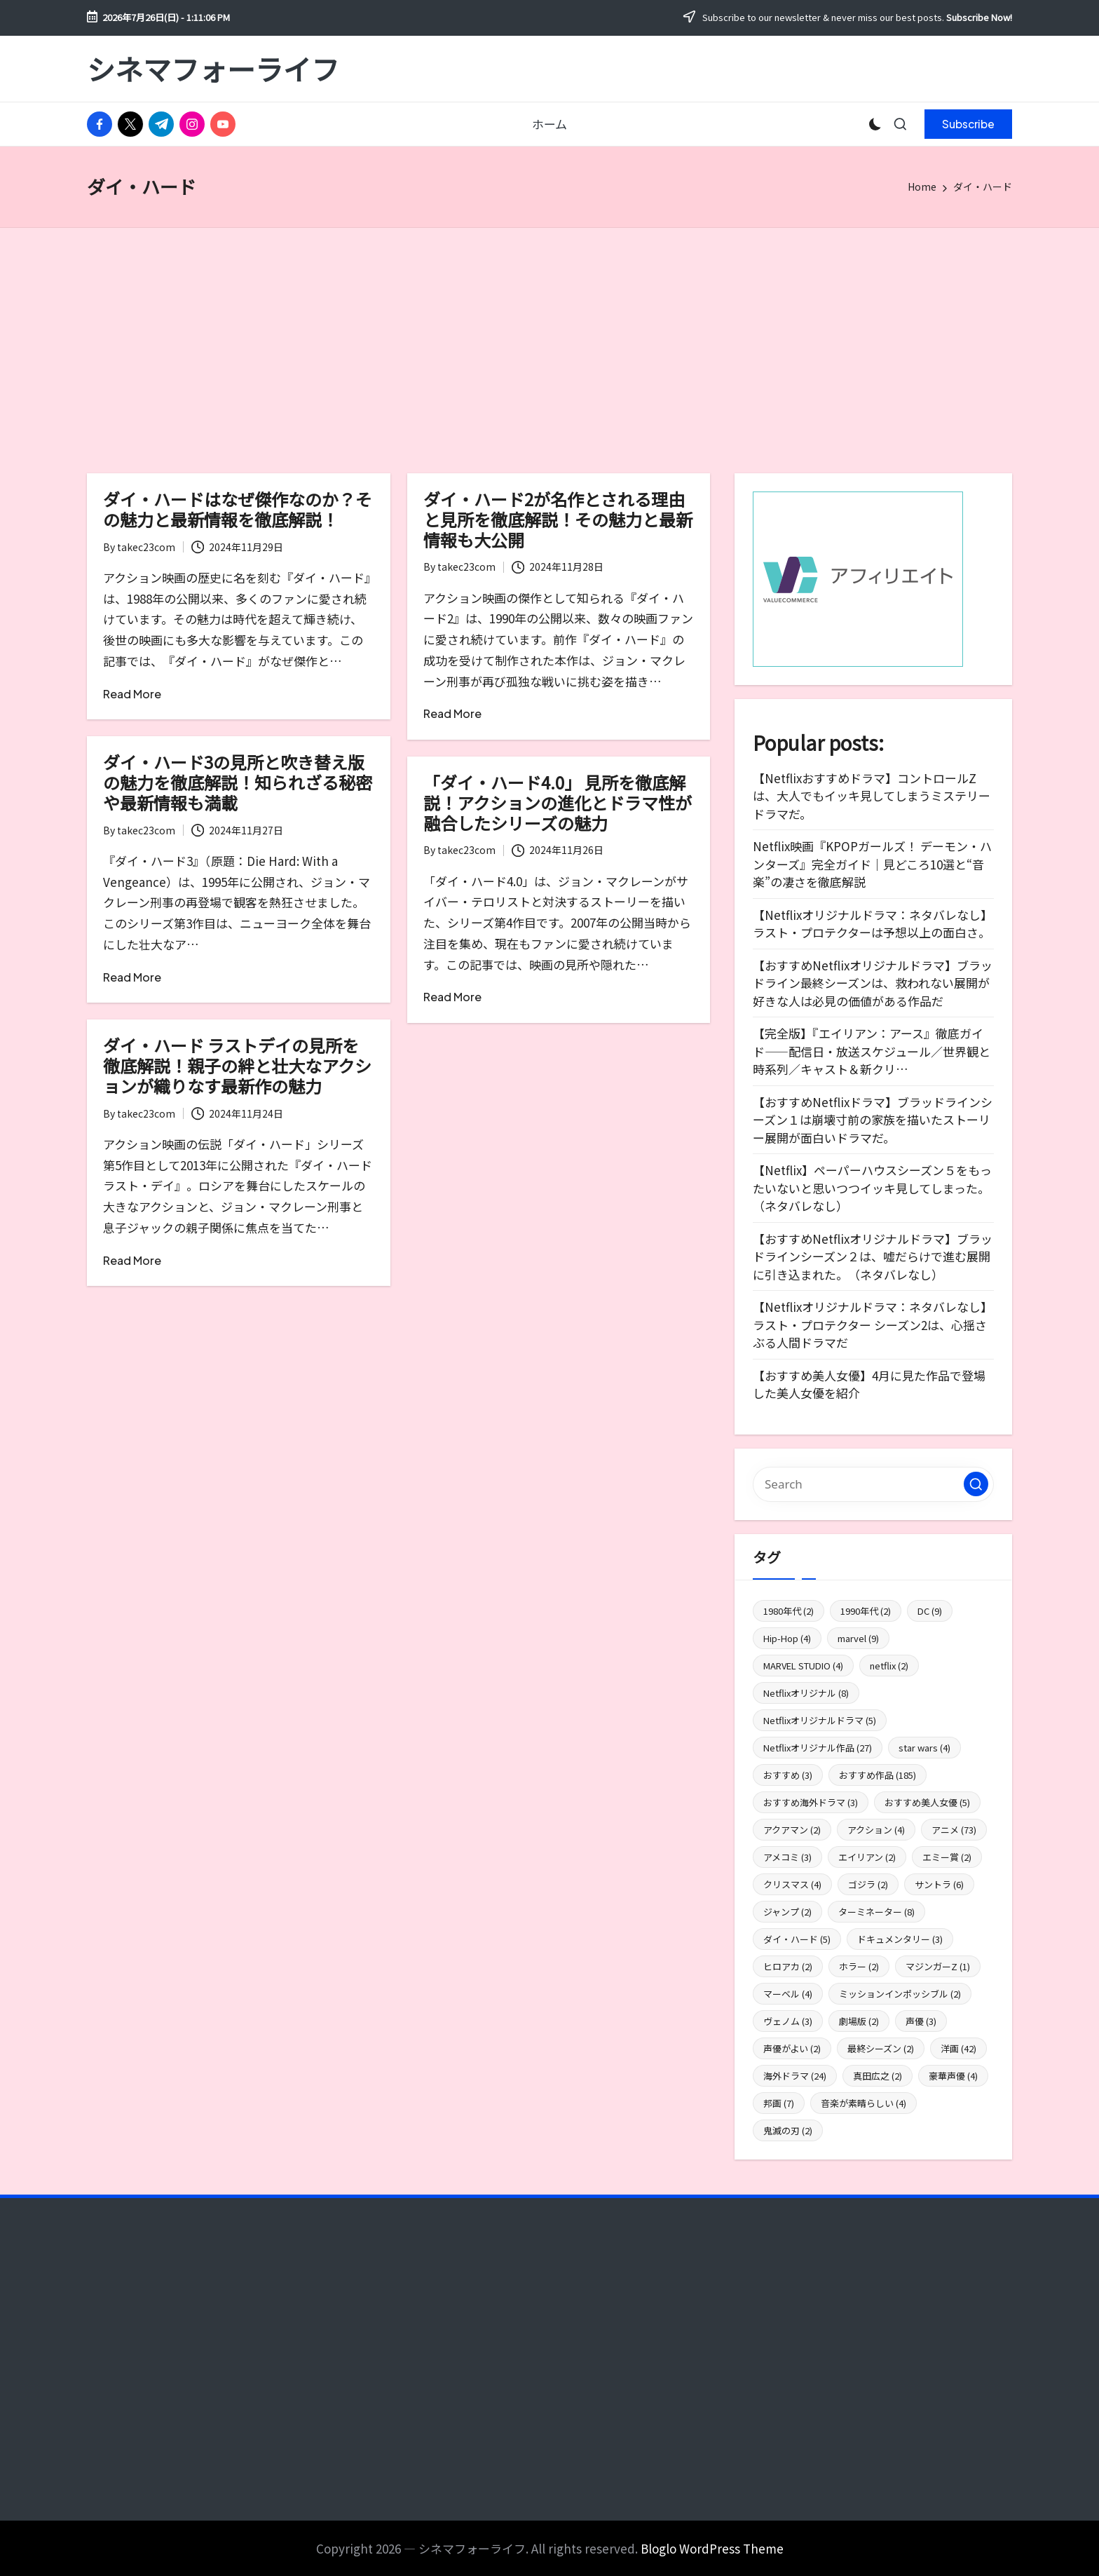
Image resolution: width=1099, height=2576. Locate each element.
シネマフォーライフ (213, 68)
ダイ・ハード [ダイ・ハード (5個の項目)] (797, 1939)
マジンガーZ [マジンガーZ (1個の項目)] (938, 1966)
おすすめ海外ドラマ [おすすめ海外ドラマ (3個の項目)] (810, 1802)
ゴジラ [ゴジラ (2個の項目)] (868, 1884)
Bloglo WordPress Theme (712, 2548)
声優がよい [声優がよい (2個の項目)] (792, 2048)
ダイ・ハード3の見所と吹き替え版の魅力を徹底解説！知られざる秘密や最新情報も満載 (237, 782)
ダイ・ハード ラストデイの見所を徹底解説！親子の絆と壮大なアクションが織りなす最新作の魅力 (237, 1065)
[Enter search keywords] (873, 1484)
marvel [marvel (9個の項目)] (858, 1638)
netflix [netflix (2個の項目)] (889, 1665)
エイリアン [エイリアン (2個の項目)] (867, 1857)
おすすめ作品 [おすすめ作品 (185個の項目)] (877, 1775)
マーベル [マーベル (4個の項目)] (787, 1993)
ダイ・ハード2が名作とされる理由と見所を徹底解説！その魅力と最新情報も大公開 (557, 519)
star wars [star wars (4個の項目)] (924, 1747)
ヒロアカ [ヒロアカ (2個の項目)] (787, 1966)
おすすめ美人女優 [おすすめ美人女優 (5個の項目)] (927, 1802)
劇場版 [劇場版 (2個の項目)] (859, 2021)
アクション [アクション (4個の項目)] (876, 1829)
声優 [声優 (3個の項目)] (921, 2021)
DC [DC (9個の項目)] (929, 1611)
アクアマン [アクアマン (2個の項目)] (792, 1829)
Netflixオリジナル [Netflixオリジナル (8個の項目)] (806, 1693)
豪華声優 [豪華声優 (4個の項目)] (953, 2075)
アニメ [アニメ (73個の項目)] (953, 1829)
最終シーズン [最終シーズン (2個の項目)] (880, 2048)
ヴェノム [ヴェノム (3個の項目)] (787, 2021)
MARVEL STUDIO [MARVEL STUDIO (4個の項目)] (803, 1665)
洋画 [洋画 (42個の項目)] (958, 2048)
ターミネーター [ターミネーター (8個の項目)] (876, 1911)
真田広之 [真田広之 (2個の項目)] (877, 2075)
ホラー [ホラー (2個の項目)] (859, 1966)
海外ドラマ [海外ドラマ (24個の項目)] (794, 2075)
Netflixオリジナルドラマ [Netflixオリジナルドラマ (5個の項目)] (819, 1720)
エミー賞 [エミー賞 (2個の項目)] (946, 1857)
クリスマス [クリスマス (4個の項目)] (792, 1884)
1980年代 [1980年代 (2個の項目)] (788, 1611)
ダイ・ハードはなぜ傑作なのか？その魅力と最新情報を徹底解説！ (237, 509)
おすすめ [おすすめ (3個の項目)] (787, 1775)
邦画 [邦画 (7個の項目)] (778, 2103)
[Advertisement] (549, 333)
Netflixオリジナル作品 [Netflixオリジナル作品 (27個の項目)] (817, 1747)
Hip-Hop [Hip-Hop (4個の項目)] (787, 1638)
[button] (968, 124)
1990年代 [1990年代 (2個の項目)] (865, 1611)
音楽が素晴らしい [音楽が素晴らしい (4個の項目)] (863, 2103)
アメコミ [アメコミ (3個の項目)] (787, 1857)
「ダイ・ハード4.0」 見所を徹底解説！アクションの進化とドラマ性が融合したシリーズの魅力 (557, 802)
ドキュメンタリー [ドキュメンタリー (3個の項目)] (900, 1939)
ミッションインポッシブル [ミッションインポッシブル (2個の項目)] (900, 1993)
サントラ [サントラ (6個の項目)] (939, 1884)
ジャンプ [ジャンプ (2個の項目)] (787, 1911)
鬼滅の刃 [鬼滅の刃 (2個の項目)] (787, 2130)
